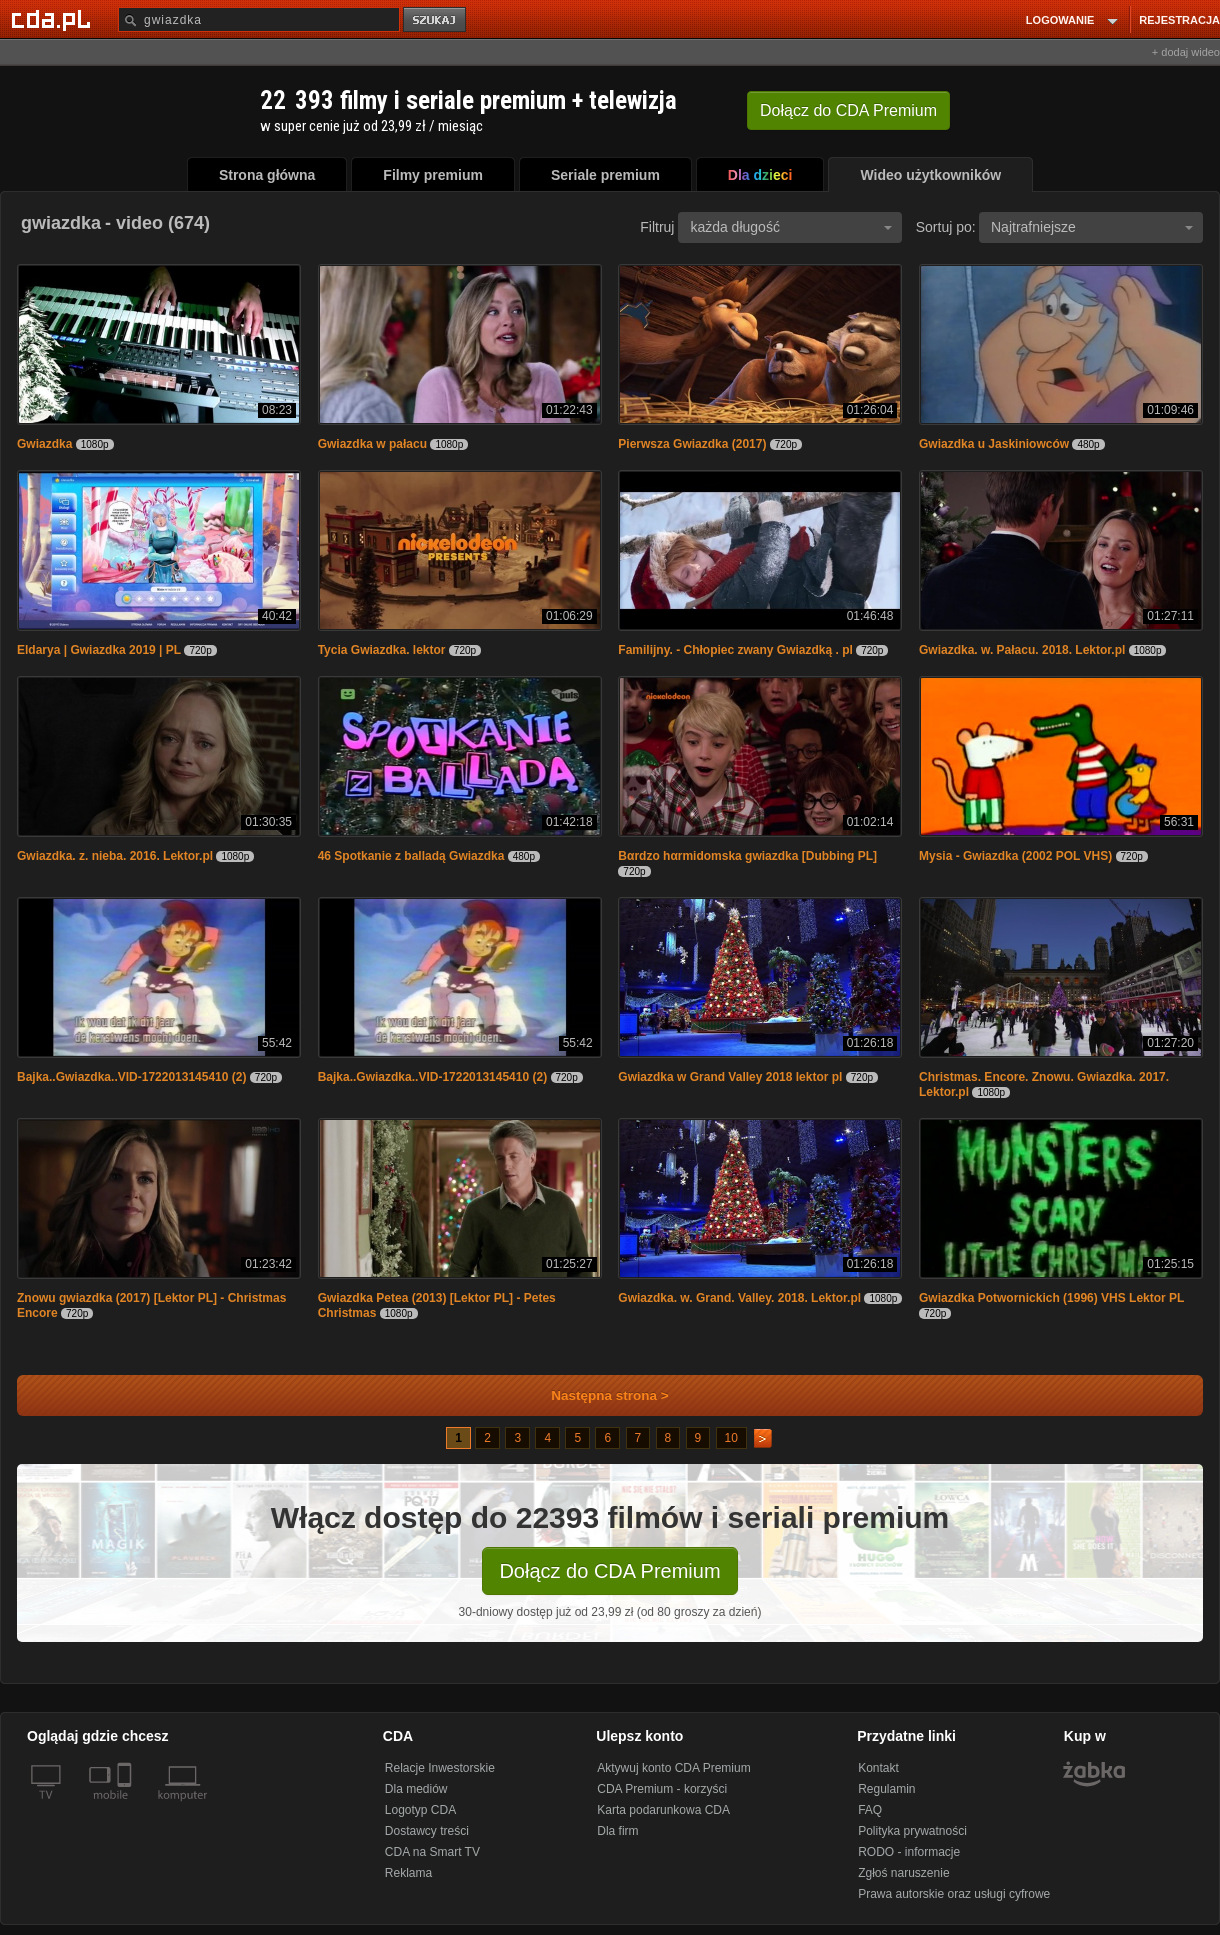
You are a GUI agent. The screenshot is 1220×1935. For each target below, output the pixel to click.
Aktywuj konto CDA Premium (673, 1768)
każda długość (791, 227)
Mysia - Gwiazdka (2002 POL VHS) (1015, 856)
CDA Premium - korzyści (662, 1789)
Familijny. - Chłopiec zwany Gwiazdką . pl (735, 650)
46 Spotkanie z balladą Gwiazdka (411, 856)
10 (731, 1438)
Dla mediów (416, 1789)
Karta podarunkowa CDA (663, 1810)
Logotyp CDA (420, 1810)
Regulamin (886, 1789)
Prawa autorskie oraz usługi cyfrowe (954, 1894)
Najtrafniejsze (1092, 227)
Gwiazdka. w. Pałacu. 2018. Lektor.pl (1022, 650)
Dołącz (848, 110)
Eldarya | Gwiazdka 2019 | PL (99, 650)
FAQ (870, 1810)
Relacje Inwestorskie (440, 1768)
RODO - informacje (909, 1852)
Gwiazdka (44, 444)
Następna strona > (596, 1395)
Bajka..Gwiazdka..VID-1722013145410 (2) (131, 1077)
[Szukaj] (259, 19)
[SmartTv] (126, 1807)
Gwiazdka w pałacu (372, 444)
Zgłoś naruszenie (903, 1873)
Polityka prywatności (912, 1831)
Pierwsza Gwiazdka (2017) (692, 444)
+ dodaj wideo (1186, 52)
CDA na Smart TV (432, 1852)
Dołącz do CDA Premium (609, 1571)
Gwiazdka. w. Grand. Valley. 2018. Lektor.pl (739, 1298)
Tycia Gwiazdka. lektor (382, 650)
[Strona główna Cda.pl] (54, 19)
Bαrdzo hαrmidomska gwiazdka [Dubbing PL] (747, 856)
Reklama (408, 1873)
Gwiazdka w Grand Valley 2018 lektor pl (730, 1077)
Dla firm (617, 1831)
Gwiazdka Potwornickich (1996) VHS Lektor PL (1051, 1298)
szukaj (436, 20)
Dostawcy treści (427, 1831)
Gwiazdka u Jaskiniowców (994, 444)
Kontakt (878, 1768)
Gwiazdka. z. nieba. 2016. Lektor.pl (115, 856)
